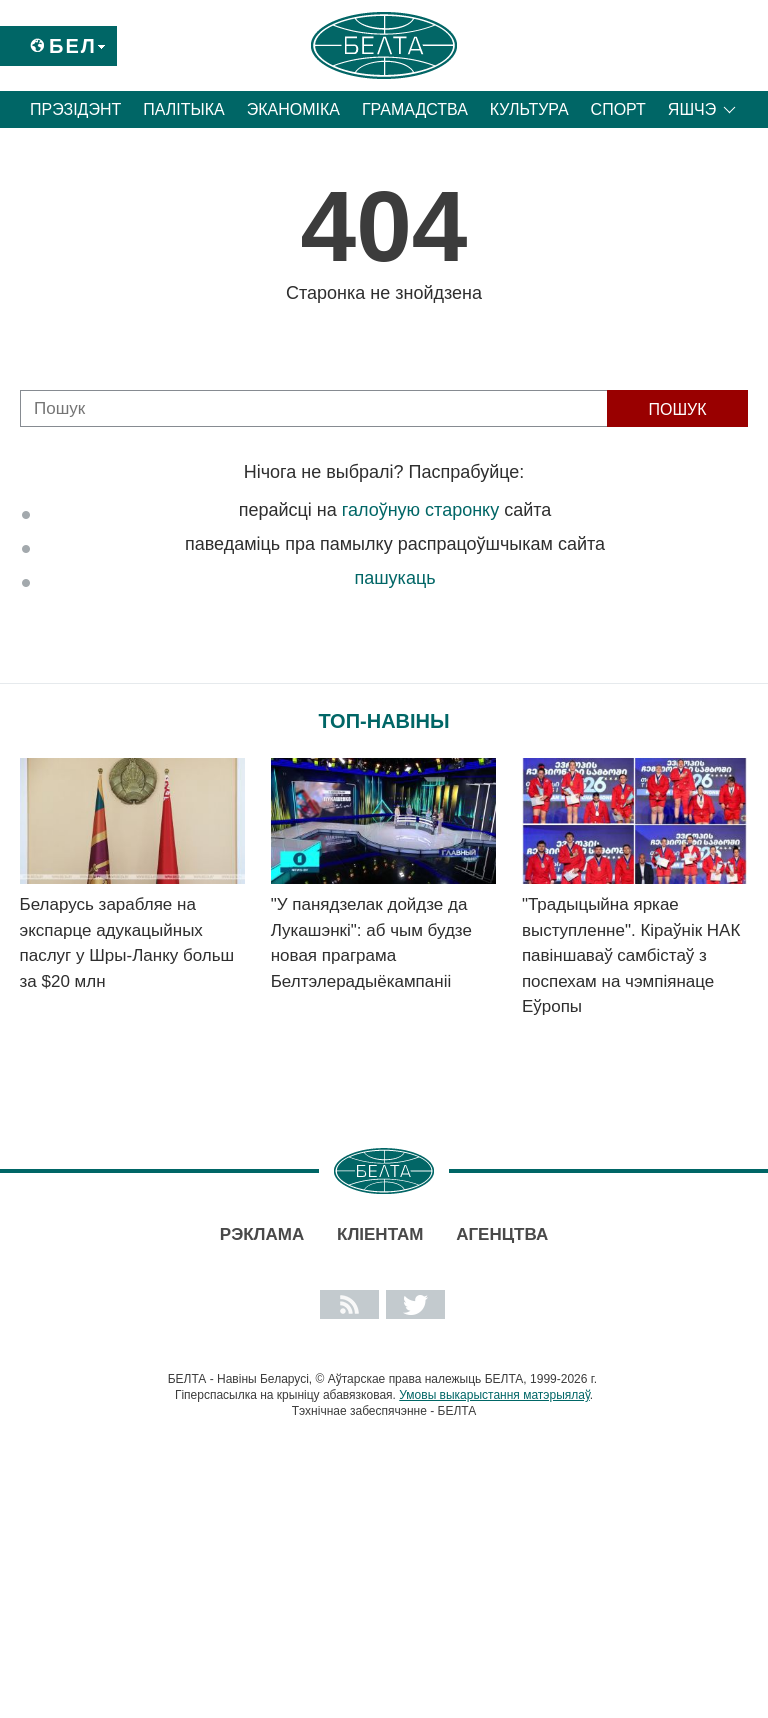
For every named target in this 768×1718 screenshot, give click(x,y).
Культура (529, 109)
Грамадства (415, 109)
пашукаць (394, 578)
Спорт (618, 109)
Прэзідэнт (75, 109)
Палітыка (183, 109)
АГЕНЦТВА (502, 1234)
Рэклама (262, 1234)
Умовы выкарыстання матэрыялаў (494, 1395)
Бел (73, 46)
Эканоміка (293, 109)
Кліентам (380, 1234)
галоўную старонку (420, 510)
